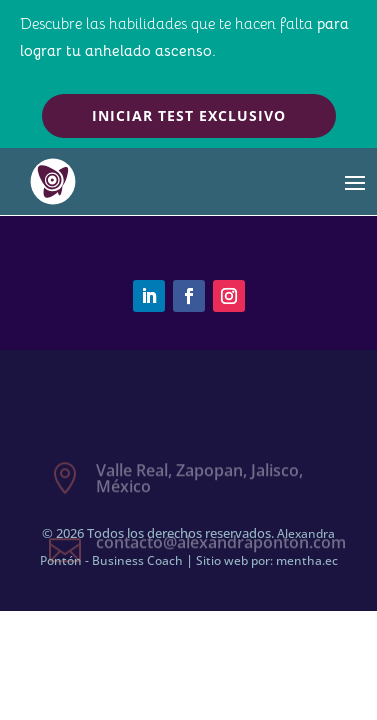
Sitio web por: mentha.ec (267, 560)
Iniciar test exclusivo (189, 115)
